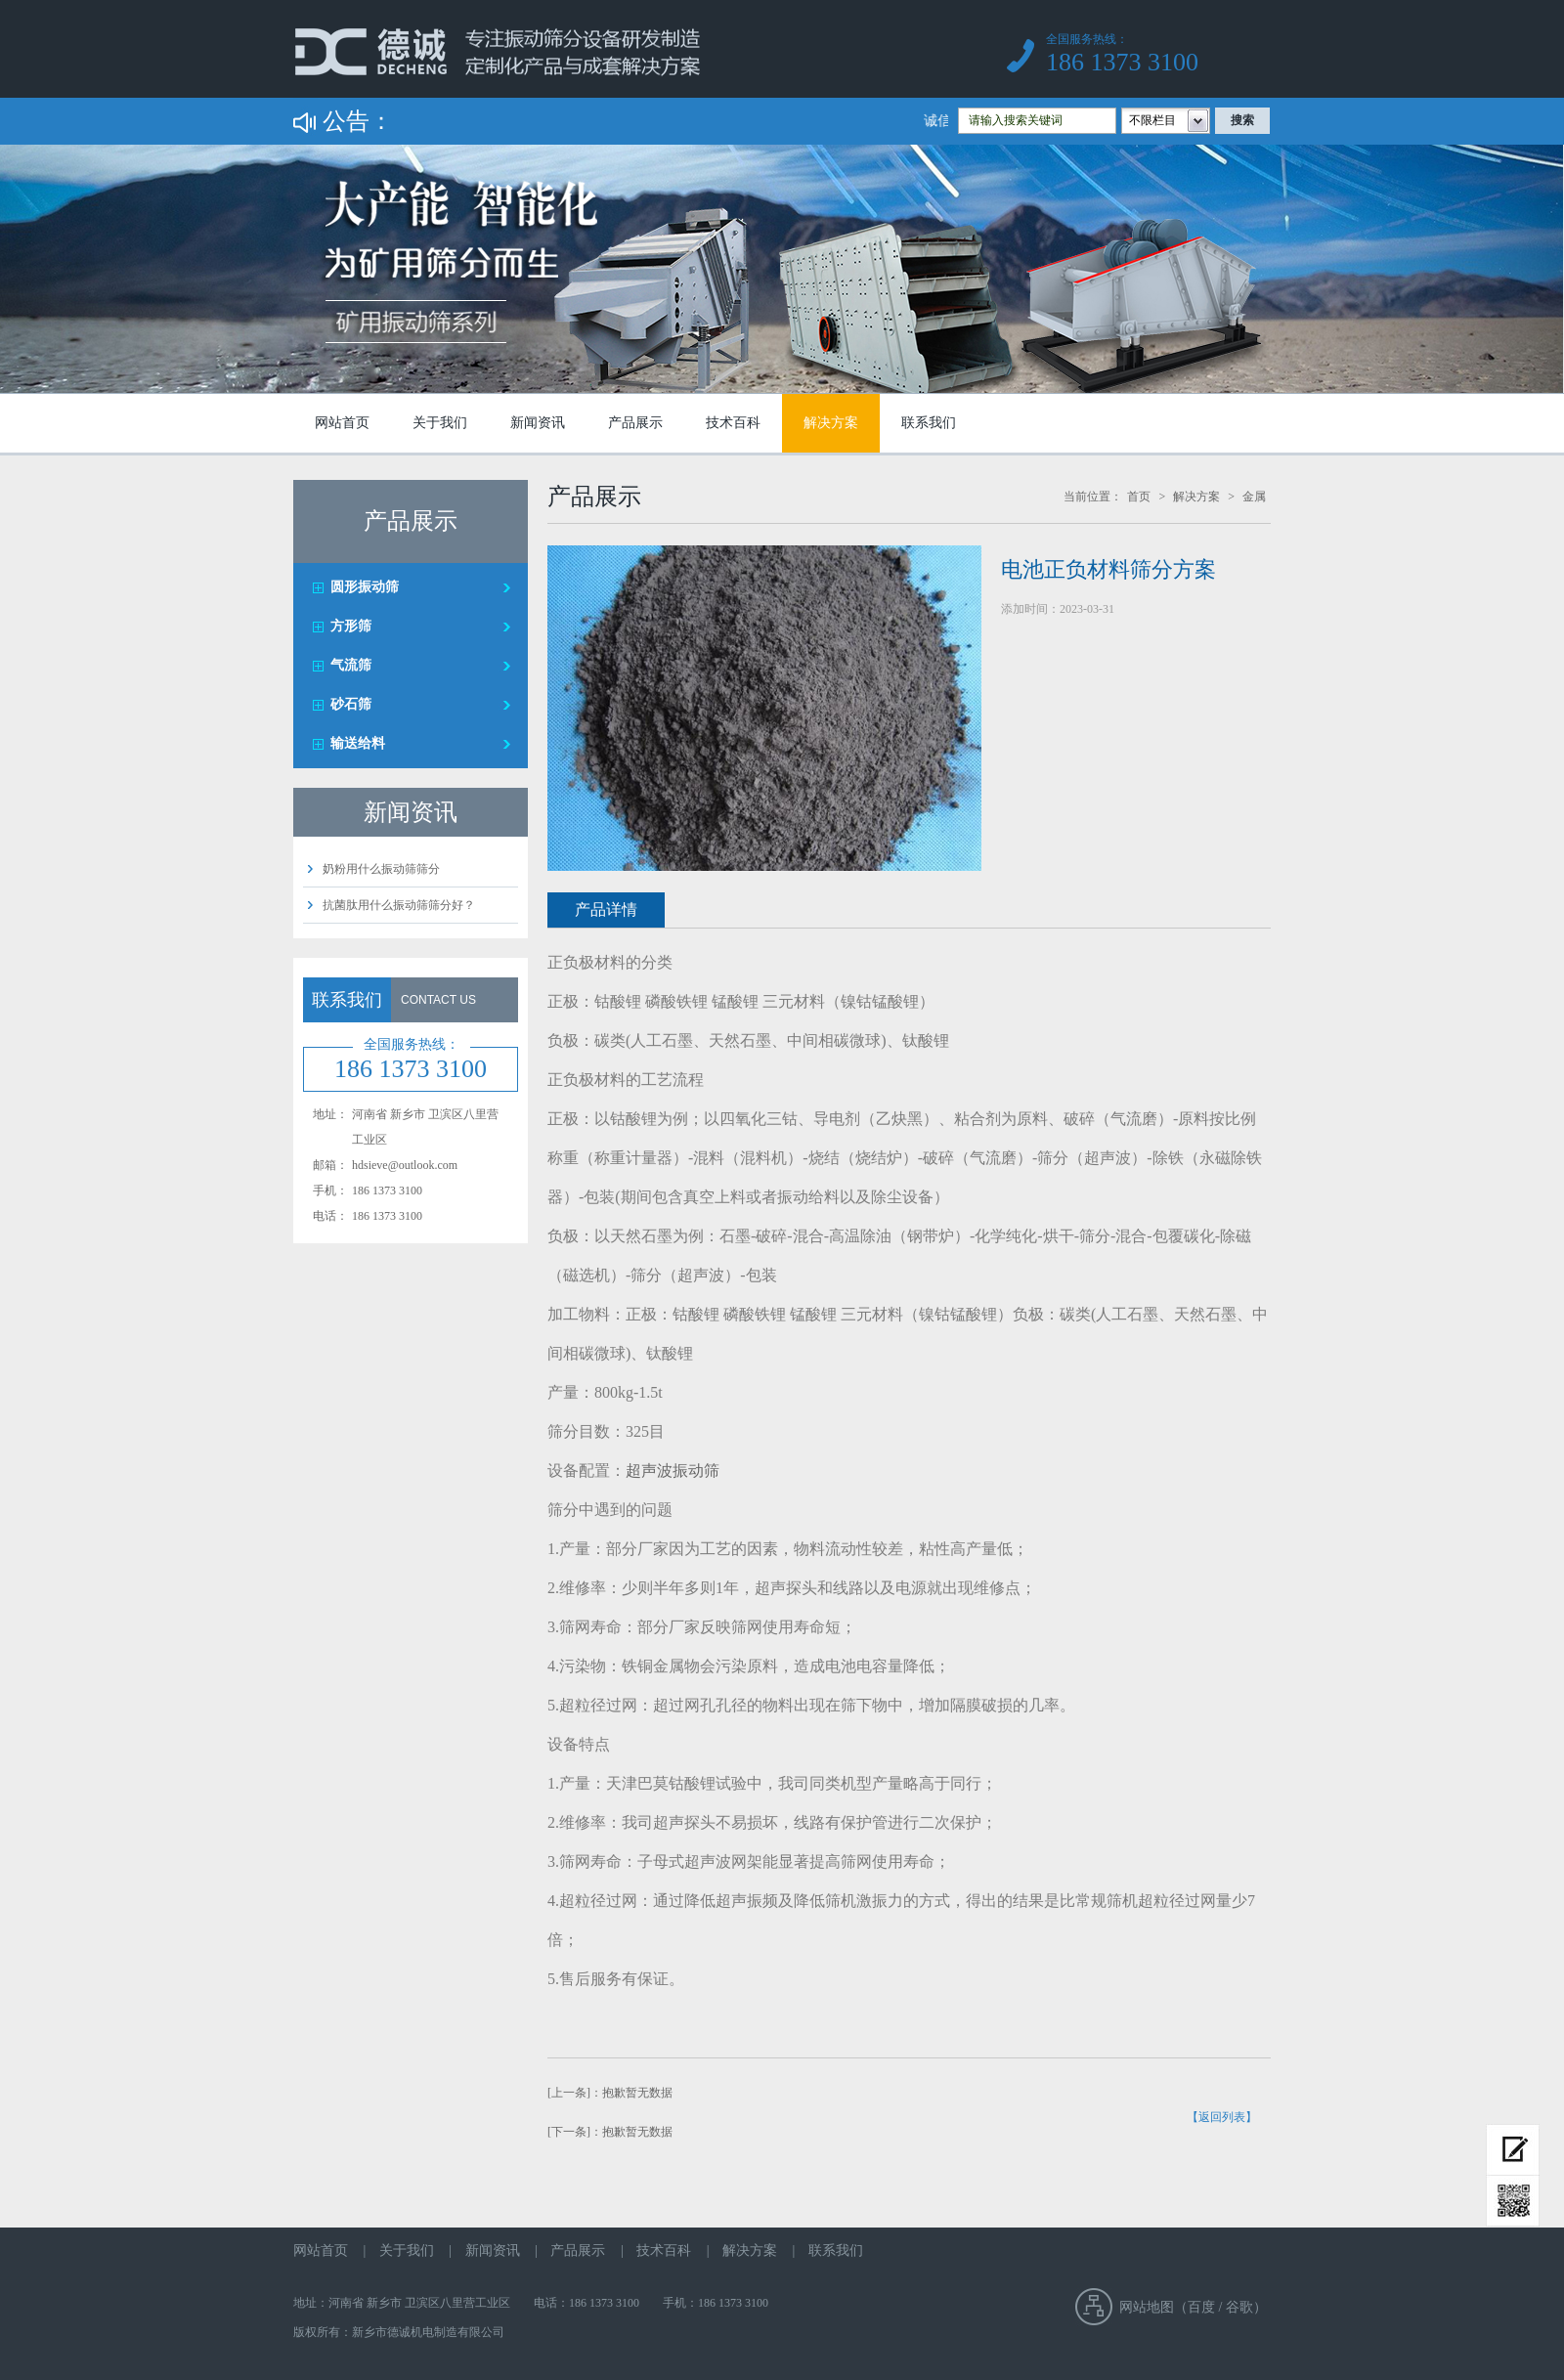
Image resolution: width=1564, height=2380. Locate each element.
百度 (1201, 2307)
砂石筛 (350, 704)
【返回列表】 (1222, 2117)
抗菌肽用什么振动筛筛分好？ (399, 905)
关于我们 (440, 422)
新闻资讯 (537, 422)
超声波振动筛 (672, 1470)
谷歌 (1239, 2307)
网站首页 (342, 422)
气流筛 (350, 665)
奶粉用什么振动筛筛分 (381, 869)
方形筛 (350, 626)
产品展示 (635, 422)
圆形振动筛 (364, 587)
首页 (1139, 496)
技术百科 (733, 422)
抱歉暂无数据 (637, 2092)
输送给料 (357, 743)
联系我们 (928, 422)
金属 (1254, 496)
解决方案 (831, 422)
